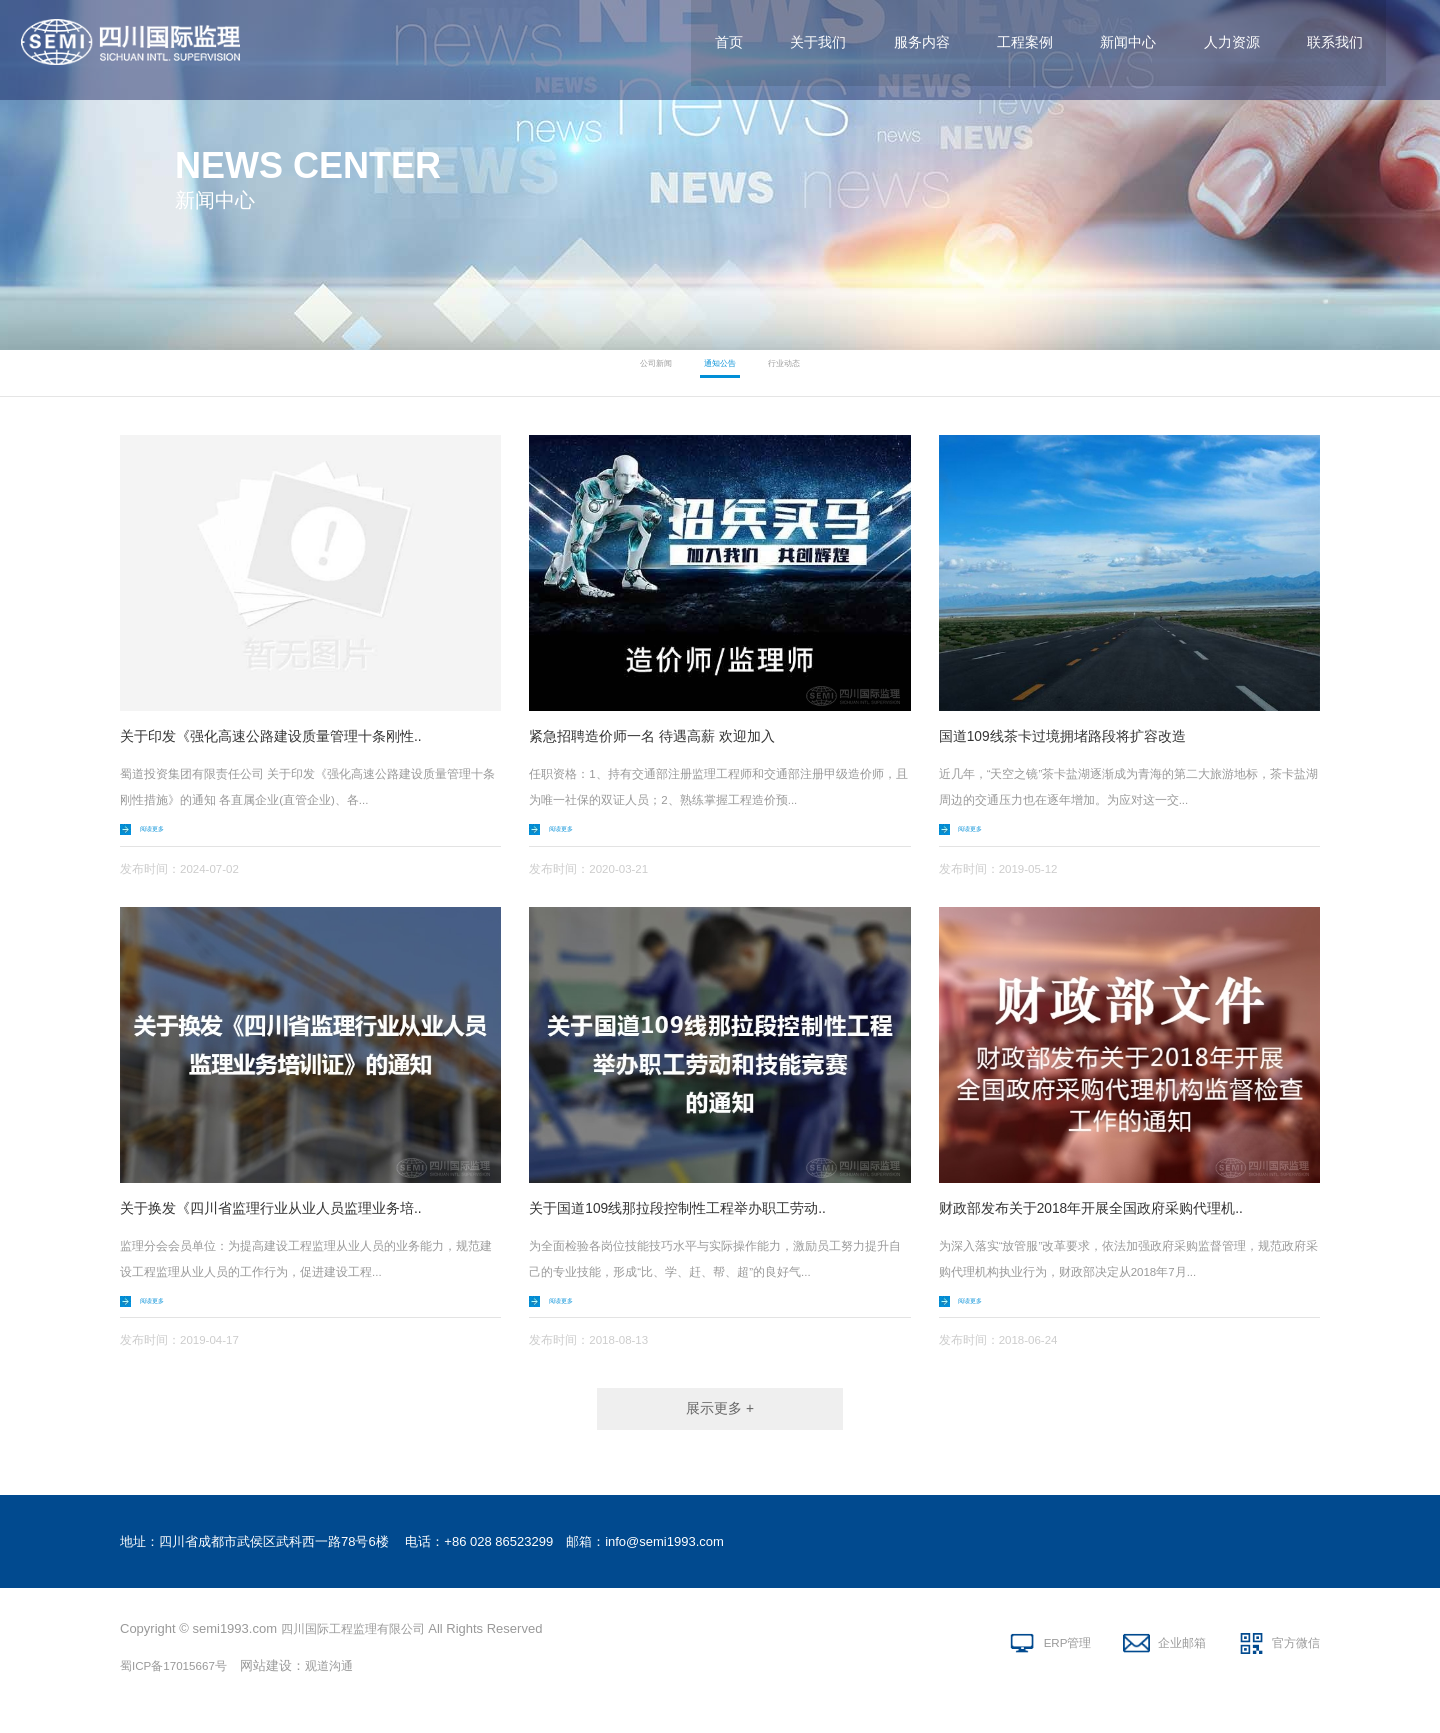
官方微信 (1294, 1663)
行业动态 (814, 373)
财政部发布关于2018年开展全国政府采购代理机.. (1113, 1212)
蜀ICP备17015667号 (179, 1682)
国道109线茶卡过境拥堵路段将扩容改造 (1080, 735)
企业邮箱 (1170, 1663)
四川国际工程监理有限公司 (359, 1645)
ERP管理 (1045, 1663)
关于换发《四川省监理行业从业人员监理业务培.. (292, 1212)
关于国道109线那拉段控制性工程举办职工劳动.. (699, 1212)
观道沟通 (343, 1682)
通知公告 (720, 373)
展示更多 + (720, 1422)
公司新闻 (626, 373)
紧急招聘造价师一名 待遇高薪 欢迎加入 (669, 735)
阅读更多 (167, 832)
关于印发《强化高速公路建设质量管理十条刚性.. (292, 735)
